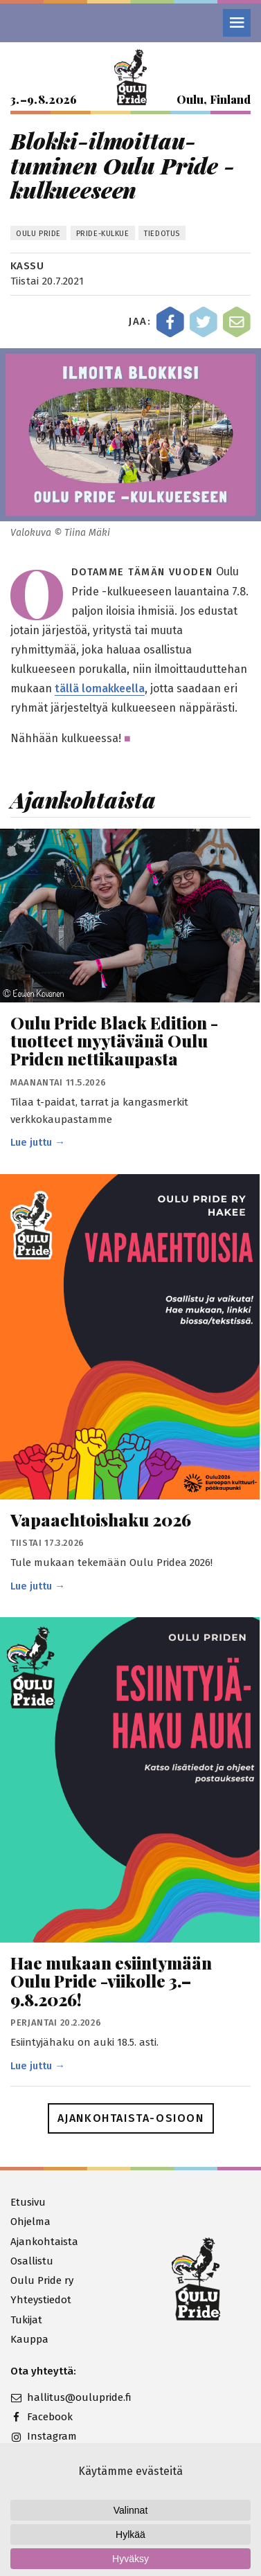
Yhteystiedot (40, 2300)
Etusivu (28, 2202)
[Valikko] (237, 23)
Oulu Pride (38, 233)
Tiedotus (161, 233)
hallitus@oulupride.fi (71, 2397)
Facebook (41, 2417)
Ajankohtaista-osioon (130, 2118)
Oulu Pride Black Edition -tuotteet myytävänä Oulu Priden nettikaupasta (114, 1041)
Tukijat (26, 2320)
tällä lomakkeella (100, 688)
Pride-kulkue (102, 233)
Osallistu (31, 2261)
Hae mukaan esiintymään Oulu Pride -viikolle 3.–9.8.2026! (111, 1981)
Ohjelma (30, 2221)
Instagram (43, 2436)
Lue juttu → (37, 1142)
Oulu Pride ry (41, 2280)
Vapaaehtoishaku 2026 (100, 1520)
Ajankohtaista (44, 2241)
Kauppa (29, 2339)
